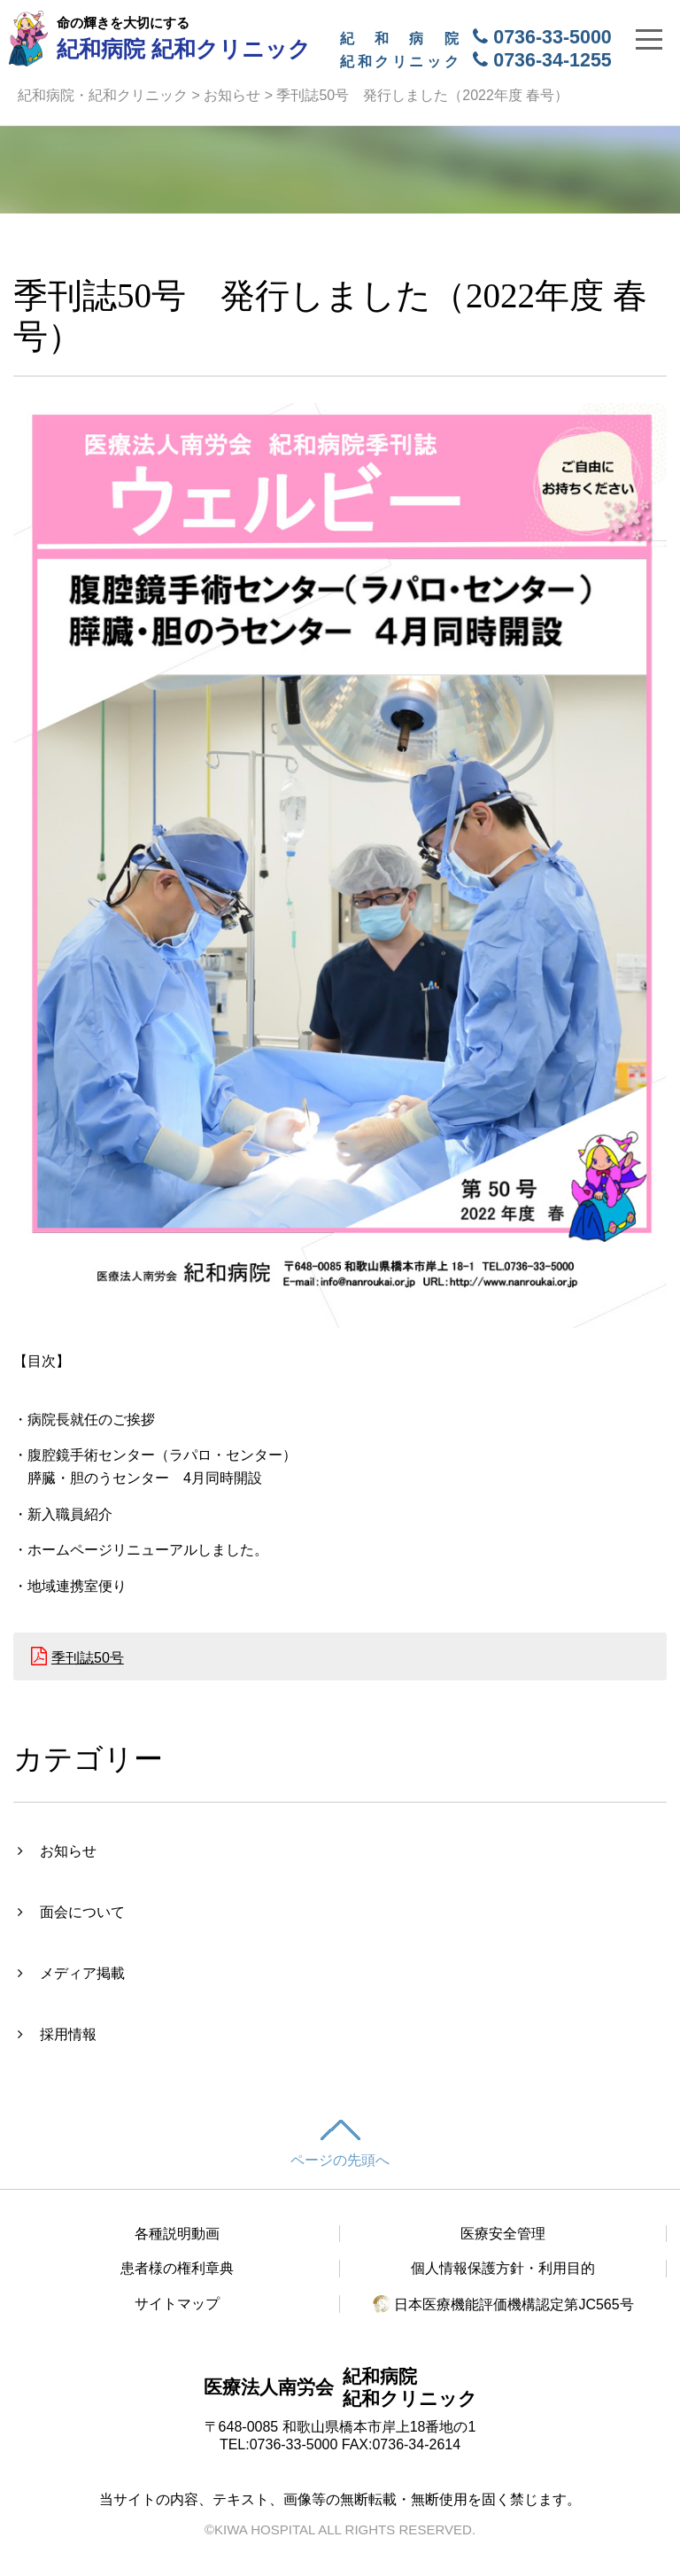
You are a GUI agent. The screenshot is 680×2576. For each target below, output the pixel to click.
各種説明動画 (177, 2233)
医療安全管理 (502, 2233)
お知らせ (232, 95)
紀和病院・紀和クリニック (103, 95)
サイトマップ (177, 2303)
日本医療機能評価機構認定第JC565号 (503, 2304)
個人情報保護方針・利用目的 (503, 2268)
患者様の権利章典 (177, 2268)
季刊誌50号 (87, 1657)
